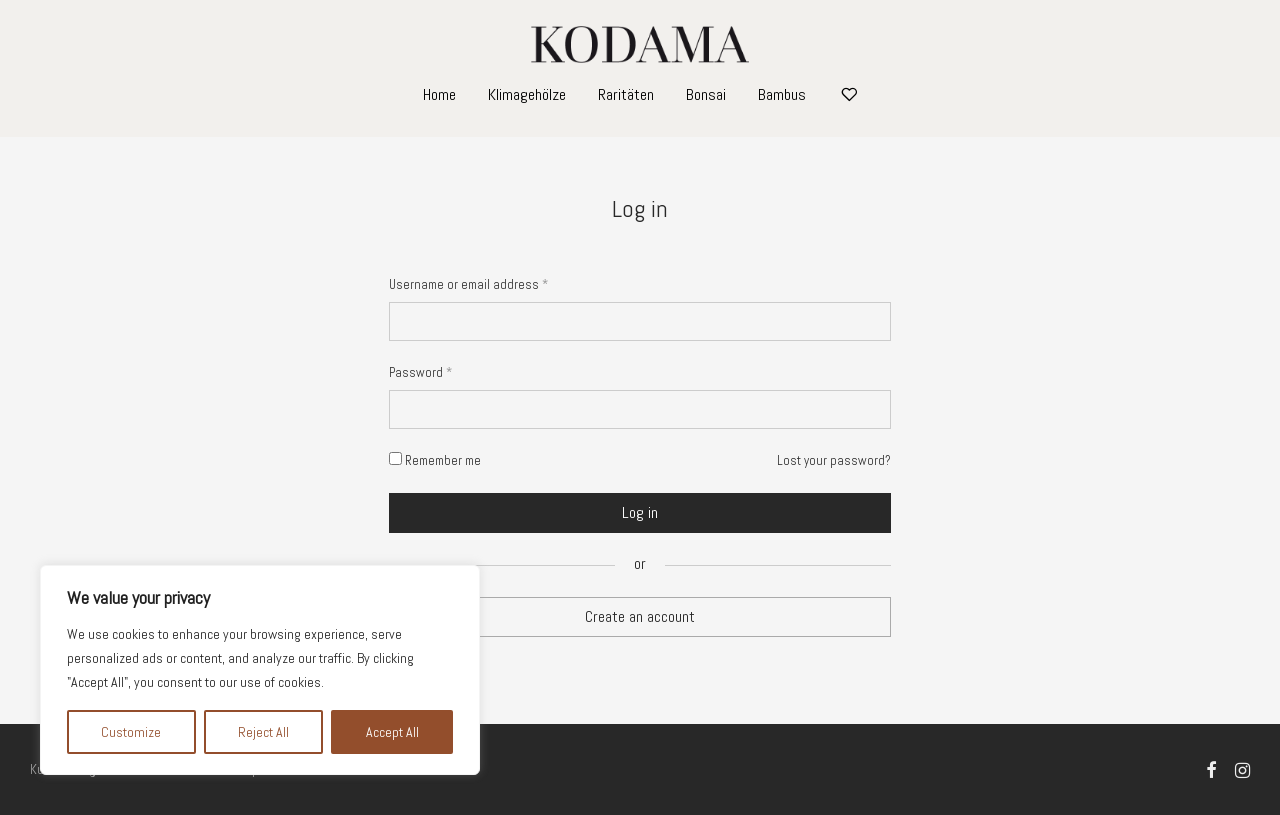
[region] (260, 670)
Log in (640, 512)
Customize (131, 732)
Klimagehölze (527, 94)
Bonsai (706, 94)
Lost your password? (834, 460)
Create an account (640, 616)
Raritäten (626, 94)
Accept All (392, 732)
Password (420, 372)
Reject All (263, 732)
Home (439, 94)
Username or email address (468, 284)
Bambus (782, 94)
